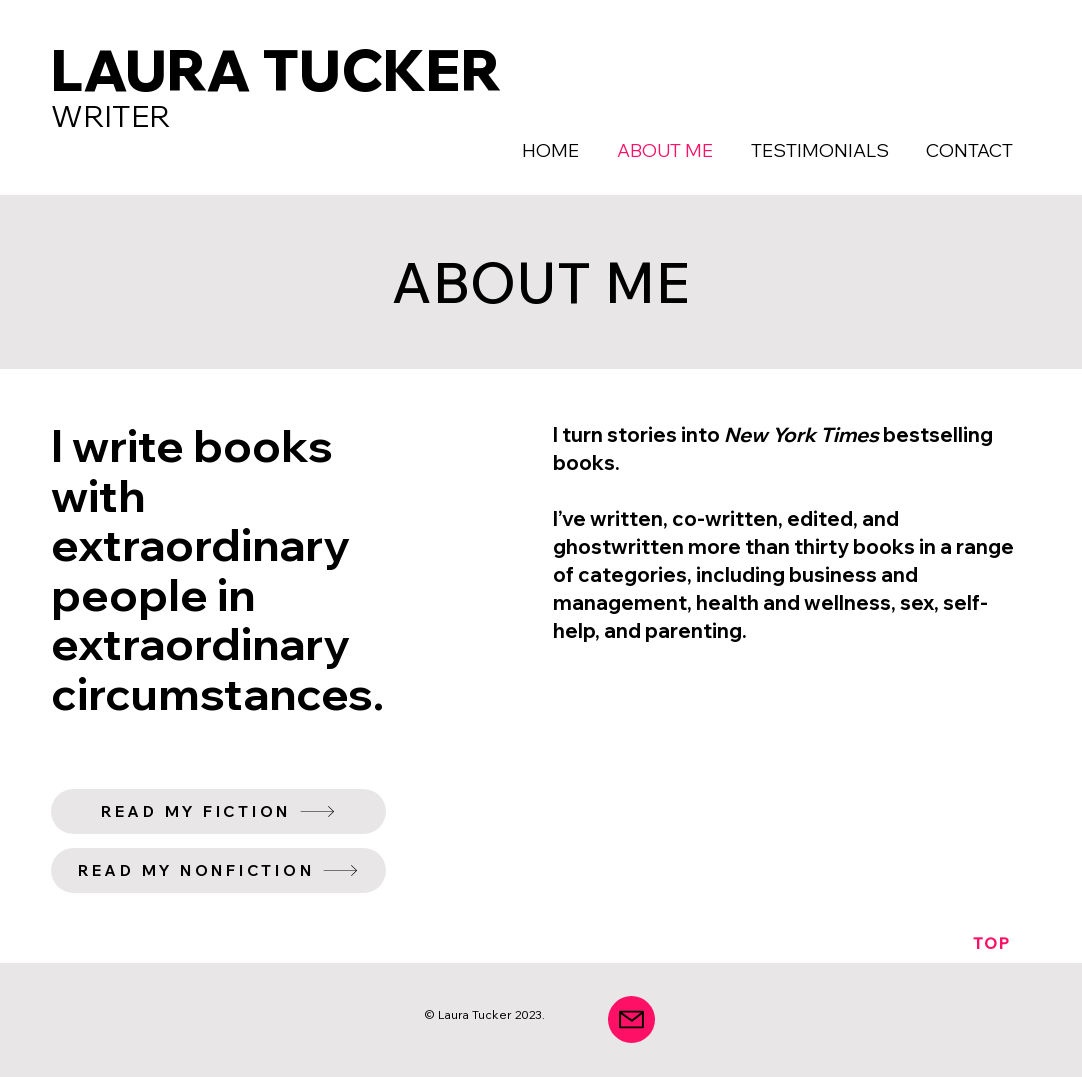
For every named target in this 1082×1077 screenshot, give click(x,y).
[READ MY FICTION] (218, 811)
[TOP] (992, 943)
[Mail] (631, 1019)
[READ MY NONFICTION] (218, 870)
